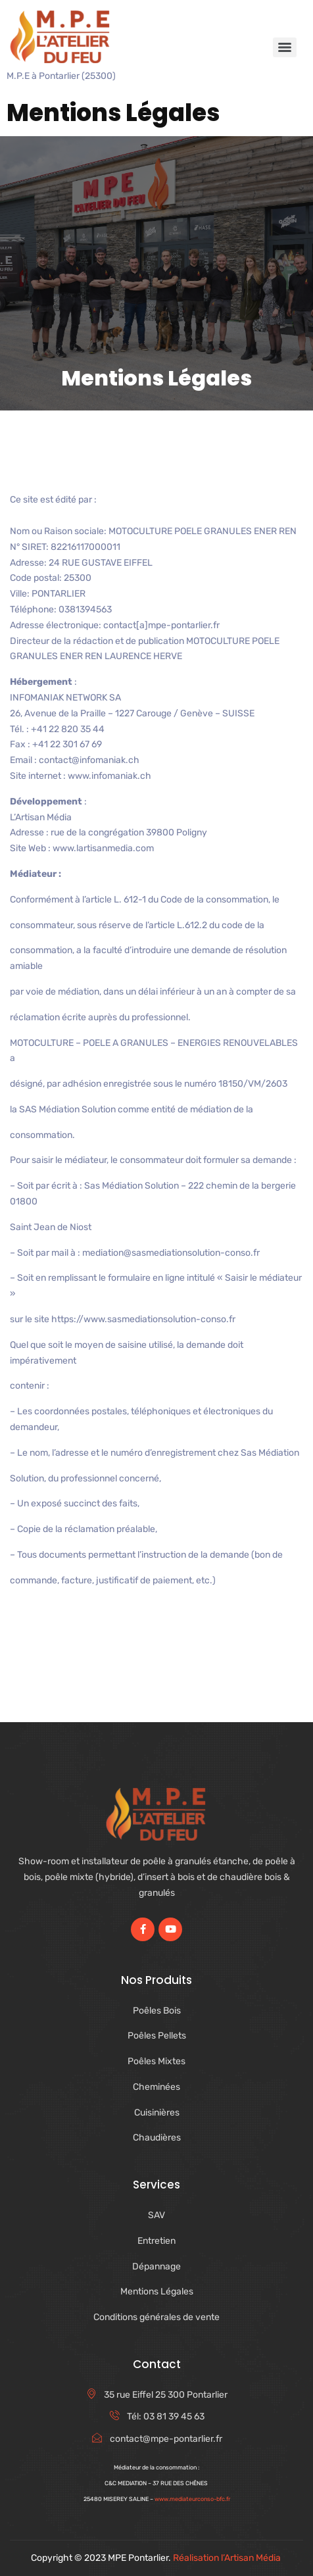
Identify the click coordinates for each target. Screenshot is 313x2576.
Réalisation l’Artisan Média (228, 2558)
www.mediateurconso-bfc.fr (192, 2499)
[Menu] (285, 47)
